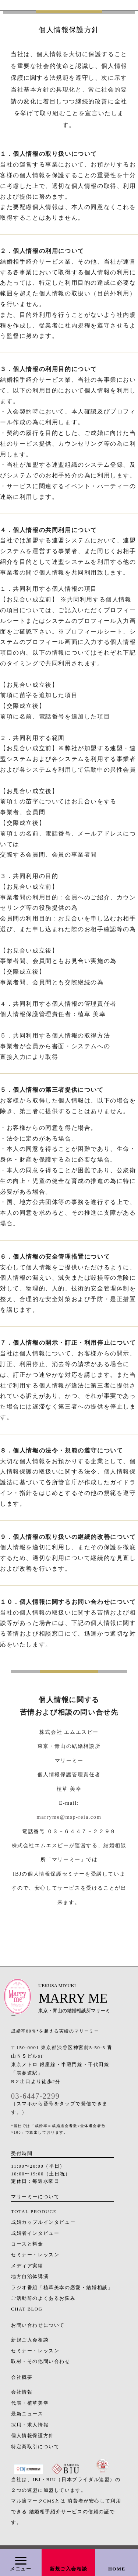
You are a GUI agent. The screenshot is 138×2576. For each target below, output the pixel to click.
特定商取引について (35, 2446)
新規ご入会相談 (68, 2569)
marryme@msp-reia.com (69, 1817)
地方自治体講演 (30, 2276)
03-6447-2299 (35, 2096)
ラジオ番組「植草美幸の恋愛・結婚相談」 (62, 2287)
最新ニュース (27, 2413)
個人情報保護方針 (32, 2435)
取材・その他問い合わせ (40, 2361)
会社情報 (21, 2392)
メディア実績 (27, 2265)
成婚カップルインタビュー (43, 2222)
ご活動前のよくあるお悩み (43, 2298)
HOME (116, 2569)
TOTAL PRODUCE (34, 2211)
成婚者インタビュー (35, 2233)
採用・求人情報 (30, 2425)
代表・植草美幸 (30, 2403)
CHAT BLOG (27, 2309)
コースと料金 (27, 2244)
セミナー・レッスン (35, 2254)
